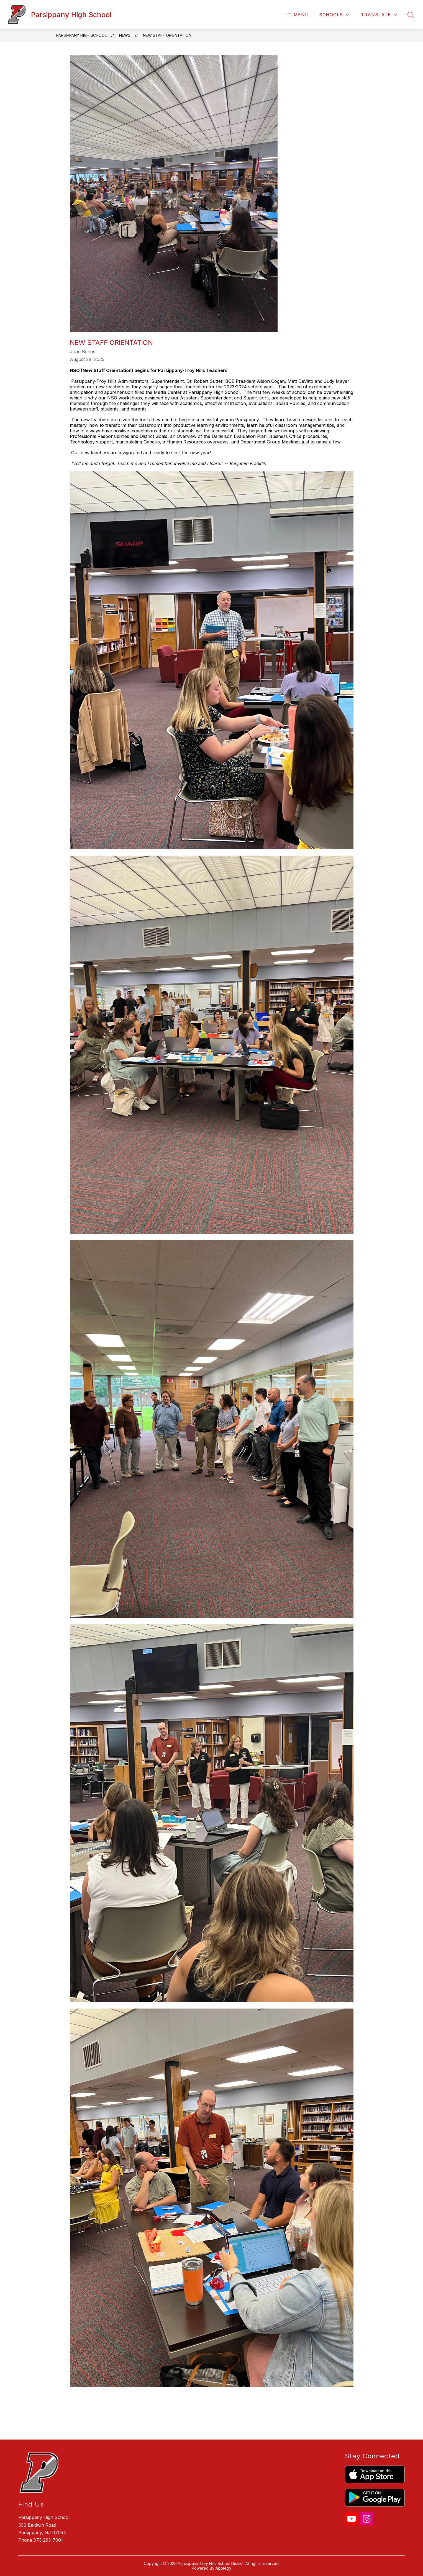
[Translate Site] (379, 14)
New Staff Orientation (167, 35)
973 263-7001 (48, 2540)
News (124, 35)
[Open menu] (297, 14)
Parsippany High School (81, 35)
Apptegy (223, 2568)
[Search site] (410, 15)
